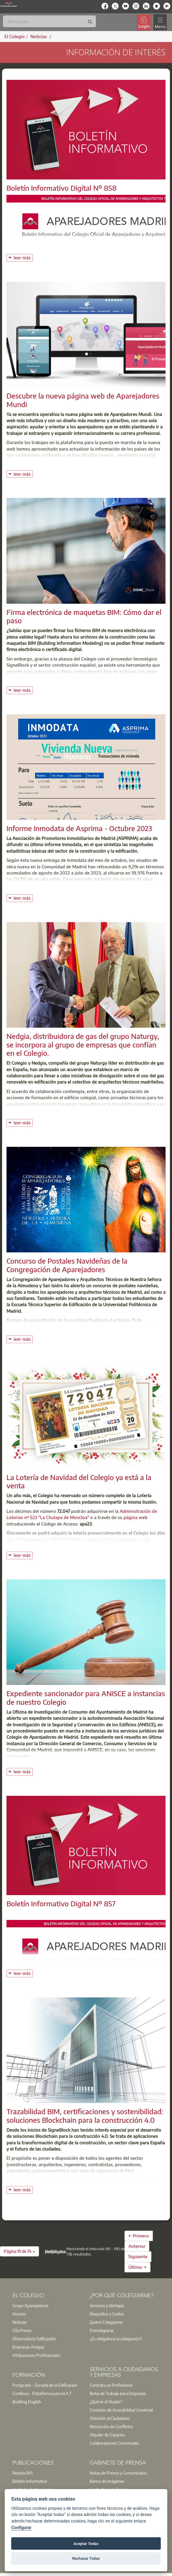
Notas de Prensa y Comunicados (118, 2472)
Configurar (21, 2527)
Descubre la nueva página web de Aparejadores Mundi (82, 400)
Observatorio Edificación (34, 2338)
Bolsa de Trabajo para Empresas (118, 2393)
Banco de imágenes (107, 2481)
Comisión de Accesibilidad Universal (121, 2410)
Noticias (19, 2322)
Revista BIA (22, 2472)
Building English (26, 2401)
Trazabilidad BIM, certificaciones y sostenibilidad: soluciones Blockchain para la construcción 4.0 (84, 2115)
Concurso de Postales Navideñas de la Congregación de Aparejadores (66, 1265)
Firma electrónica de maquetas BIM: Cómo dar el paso (83, 616)
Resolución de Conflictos (111, 2426)
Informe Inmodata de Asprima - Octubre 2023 (79, 828)
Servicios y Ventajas (107, 2305)
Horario (19, 2313)
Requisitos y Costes (107, 2313)
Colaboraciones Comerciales (114, 2443)
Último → (137, 2267)
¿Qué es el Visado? (106, 2401)
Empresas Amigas (28, 2347)
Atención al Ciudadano (110, 2418)
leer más (23, 257)
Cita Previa (21, 2330)
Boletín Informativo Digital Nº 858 (61, 187)
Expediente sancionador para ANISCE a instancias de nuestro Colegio (85, 1697)
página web (136, 1517)
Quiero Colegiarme (106, 2322)
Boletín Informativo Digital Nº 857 (61, 1903)
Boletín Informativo (29, 2481)
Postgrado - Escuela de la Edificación (44, 2385)
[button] (19, 2251)
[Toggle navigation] (160, 22)
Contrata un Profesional (111, 2385)
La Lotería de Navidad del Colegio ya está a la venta (78, 1481)
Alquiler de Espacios (107, 2434)
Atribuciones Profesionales (36, 2355)
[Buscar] (49, 21)
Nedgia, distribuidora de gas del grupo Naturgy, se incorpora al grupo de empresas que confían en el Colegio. (82, 1045)
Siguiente (138, 2256)
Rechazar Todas (86, 2558)
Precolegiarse (102, 2330)
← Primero (138, 2235)
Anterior (136, 2246)
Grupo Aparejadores (30, 2305)
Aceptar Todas (86, 2543)
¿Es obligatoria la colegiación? (116, 2338)
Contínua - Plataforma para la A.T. (42, 2393)
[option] (47, 2305)
